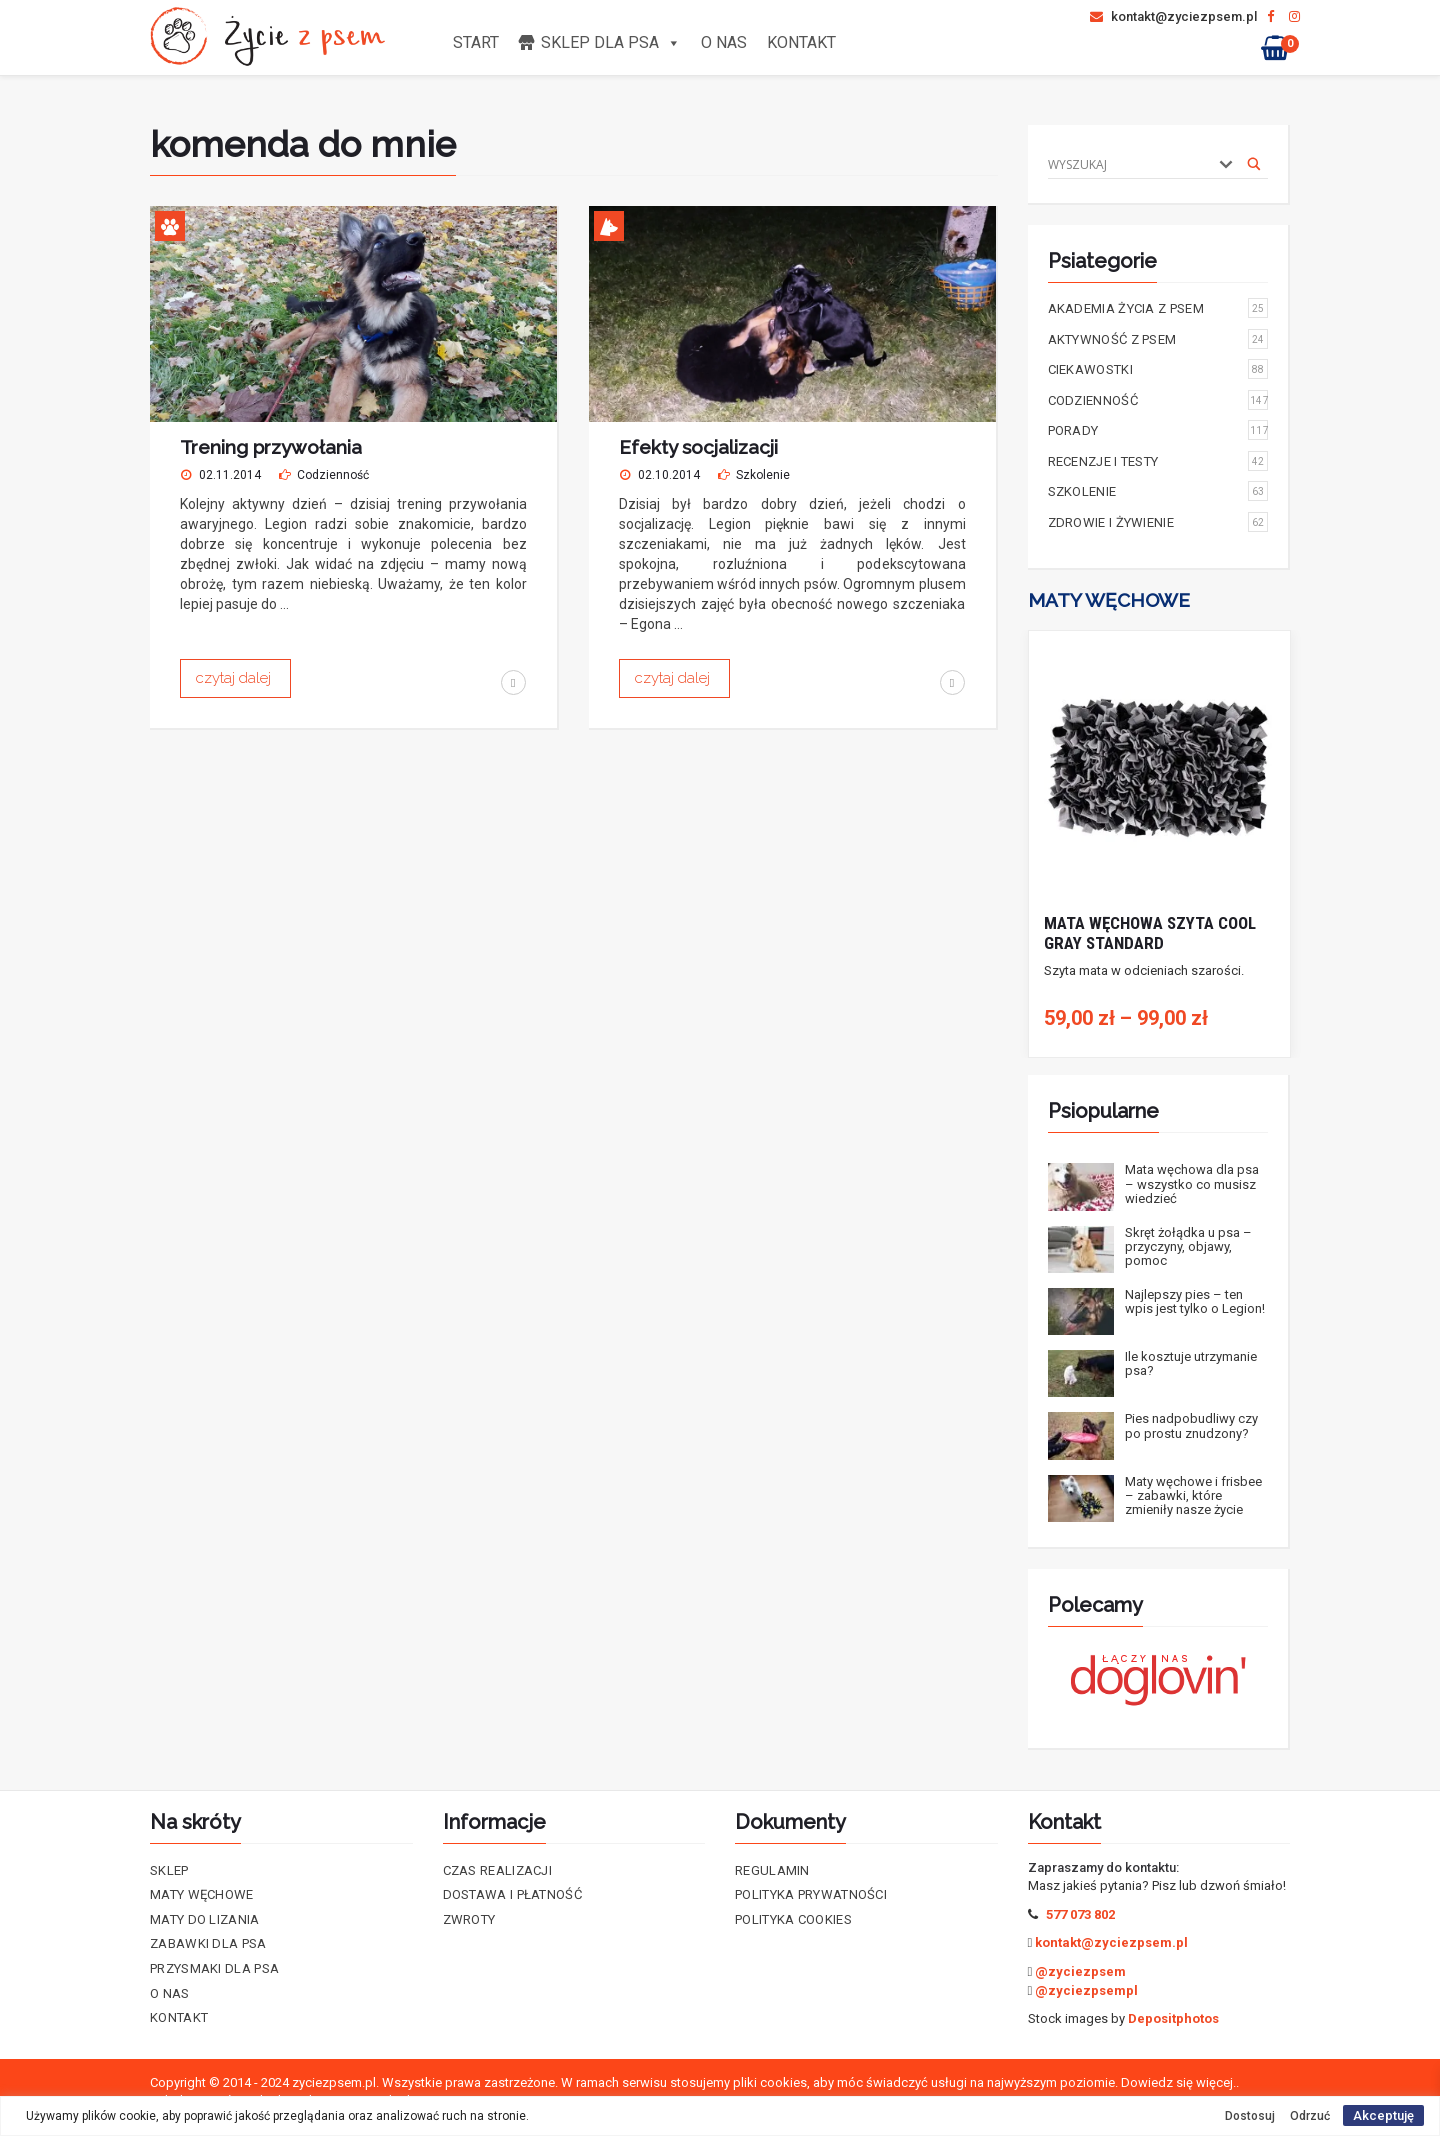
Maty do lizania (205, 1919)
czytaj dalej (235, 678)
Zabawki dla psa (208, 1943)
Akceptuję (1383, 2115)
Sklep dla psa (611, 42)
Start (476, 42)
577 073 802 (1080, 1914)
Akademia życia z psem (1158, 308)
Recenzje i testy (1158, 461)
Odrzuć (1310, 2116)
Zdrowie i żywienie (1158, 522)
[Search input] (1128, 164)
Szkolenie (763, 475)
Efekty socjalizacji (698, 447)
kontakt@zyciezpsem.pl (1173, 16)
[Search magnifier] (1254, 164)
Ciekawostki (1158, 369)
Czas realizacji (498, 1870)
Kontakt (801, 42)
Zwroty (469, 1919)
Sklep (169, 1870)
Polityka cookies (793, 1919)
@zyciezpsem (1080, 1971)
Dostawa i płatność (512, 1894)
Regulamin (772, 1870)
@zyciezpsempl (1086, 1990)
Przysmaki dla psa (214, 1968)
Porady (1158, 430)
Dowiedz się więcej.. (1180, 2082)
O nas (724, 42)
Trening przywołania (271, 447)
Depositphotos (1173, 2018)
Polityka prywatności (811, 1894)
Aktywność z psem (1158, 339)
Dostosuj (1250, 2116)
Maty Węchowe (202, 1894)
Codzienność (333, 475)
